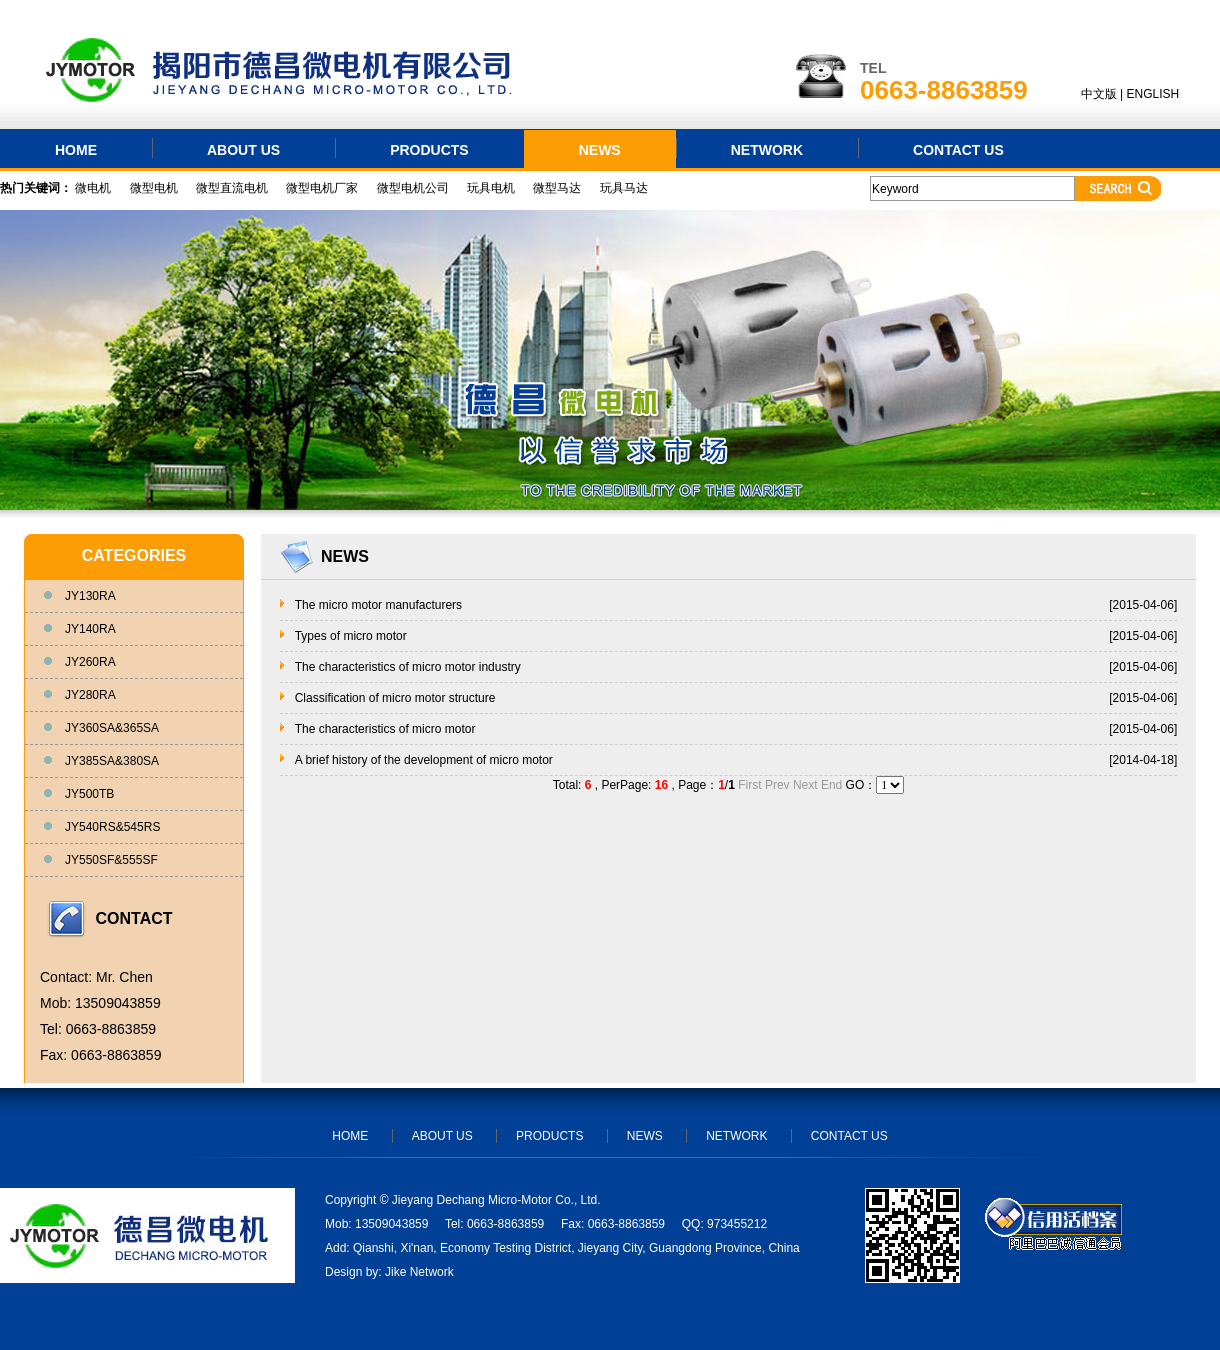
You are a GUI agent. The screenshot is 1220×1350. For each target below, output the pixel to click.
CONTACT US (958, 150)
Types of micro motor (351, 636)
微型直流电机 (232, 188)
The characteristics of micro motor (385, 729)
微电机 (93, 188)
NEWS (600, 150)
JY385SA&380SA (112, 761)
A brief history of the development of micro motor (424, 760)
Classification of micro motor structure (395, 698)
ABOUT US (243, 150)
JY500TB (89, 794)
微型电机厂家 (322, 188)
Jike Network (419, 1272)
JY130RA (90, 596)
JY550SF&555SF (111, 860)
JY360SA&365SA (112, 728)
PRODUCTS (429, 150)
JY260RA (90, 662)
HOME (76, 150)
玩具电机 (491, 188)
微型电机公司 (413, 188)
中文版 (1099, 94)
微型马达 (557, 188)
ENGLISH (1153, 94)
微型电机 (154, 188)
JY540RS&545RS (112, 827)
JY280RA (90, 695)
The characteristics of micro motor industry (408, 667)
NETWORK (767, 150)
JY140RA (90, 629)
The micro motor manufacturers (378, 605)
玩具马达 (624, 188)
